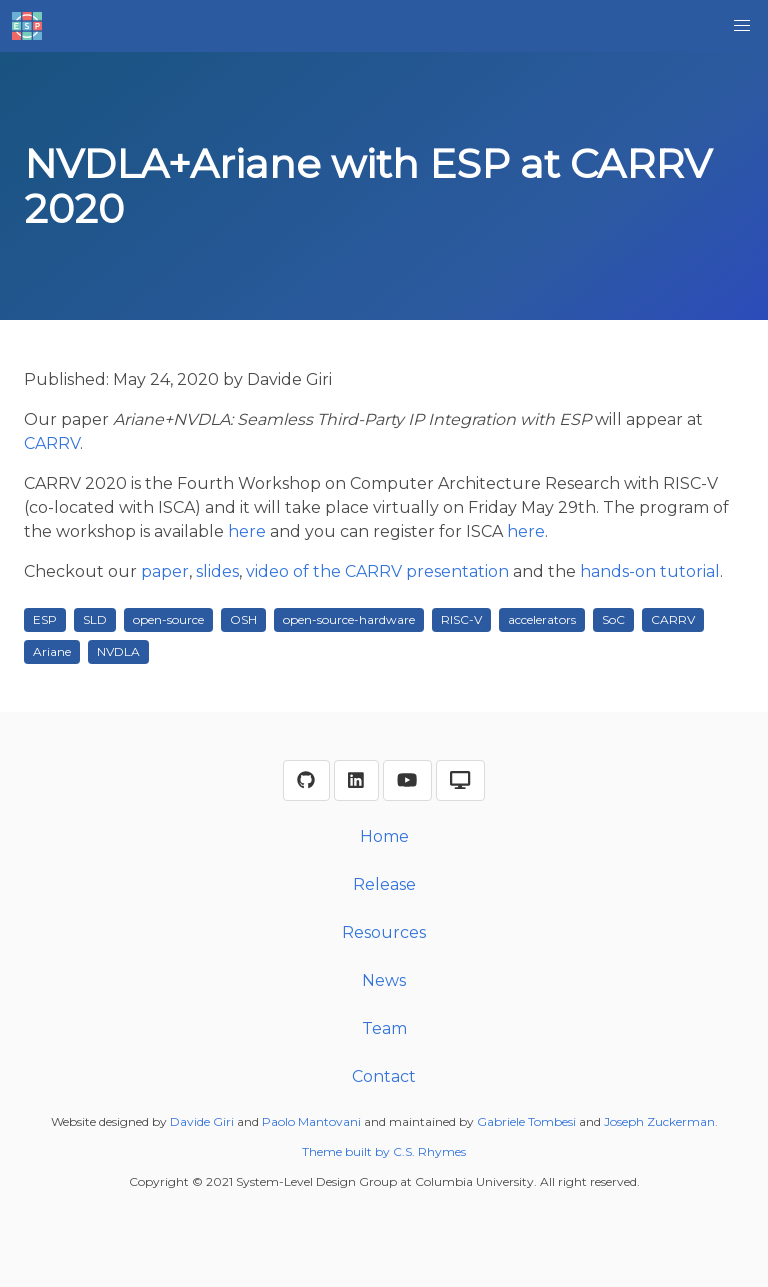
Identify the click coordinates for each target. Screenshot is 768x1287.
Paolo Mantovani (311, 1121)
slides (217, 571)
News (384, 980)
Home (384, 836)
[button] (742, 26)
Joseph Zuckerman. (661, 1121)
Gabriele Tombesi (526, 1121)
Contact (384, 1076)
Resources (384, 932)
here (247, 531)
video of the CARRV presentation (377, 571)
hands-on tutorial (650, 571)
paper (165, 571)
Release (384, 884)
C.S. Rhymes (429, 1151)
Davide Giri (202, 1121)
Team (384, 1028)
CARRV (52, 443)
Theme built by (347, 1151)
